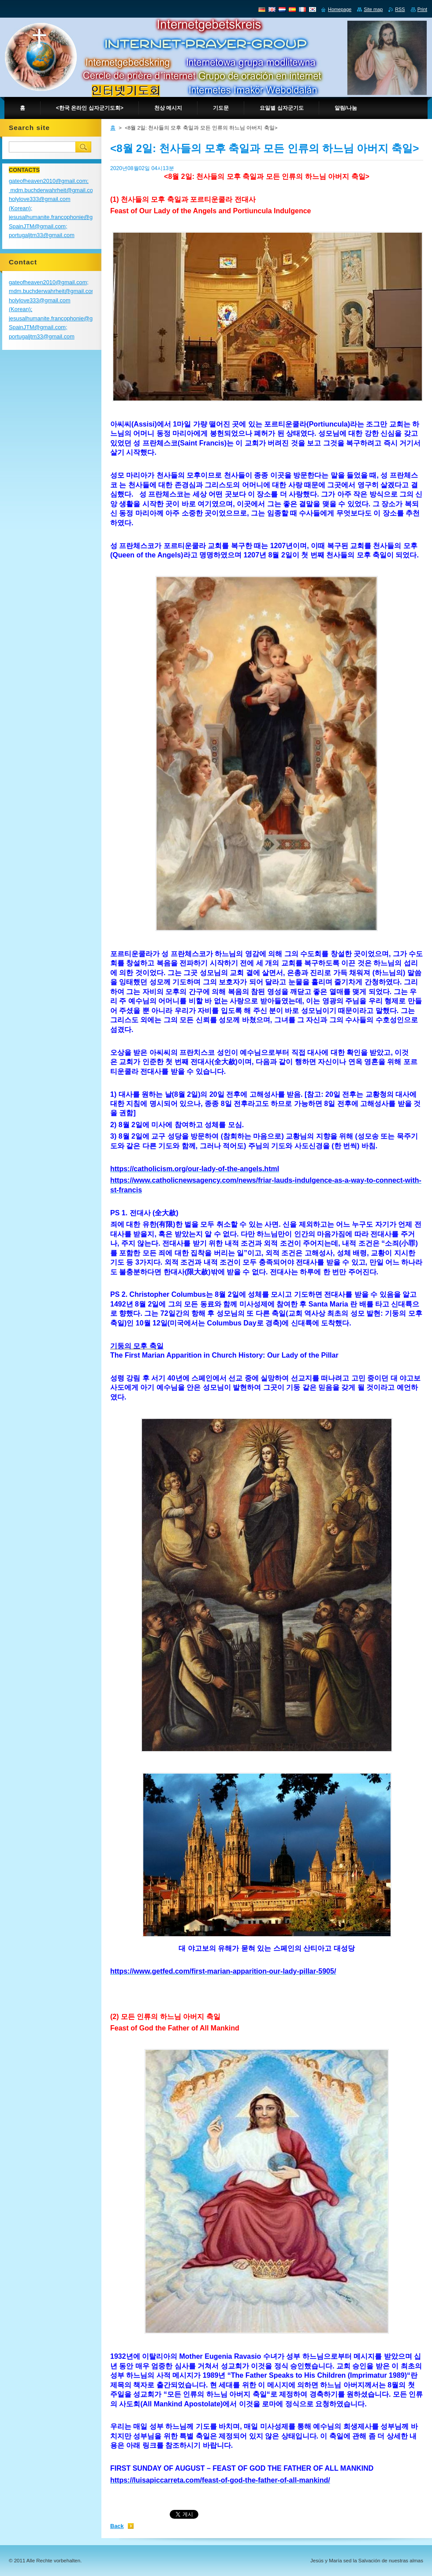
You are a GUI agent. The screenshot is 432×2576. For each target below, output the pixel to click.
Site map (373, 9)
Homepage (339, 9)
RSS (400, 9)
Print (422, 9)
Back (117, 2526)
